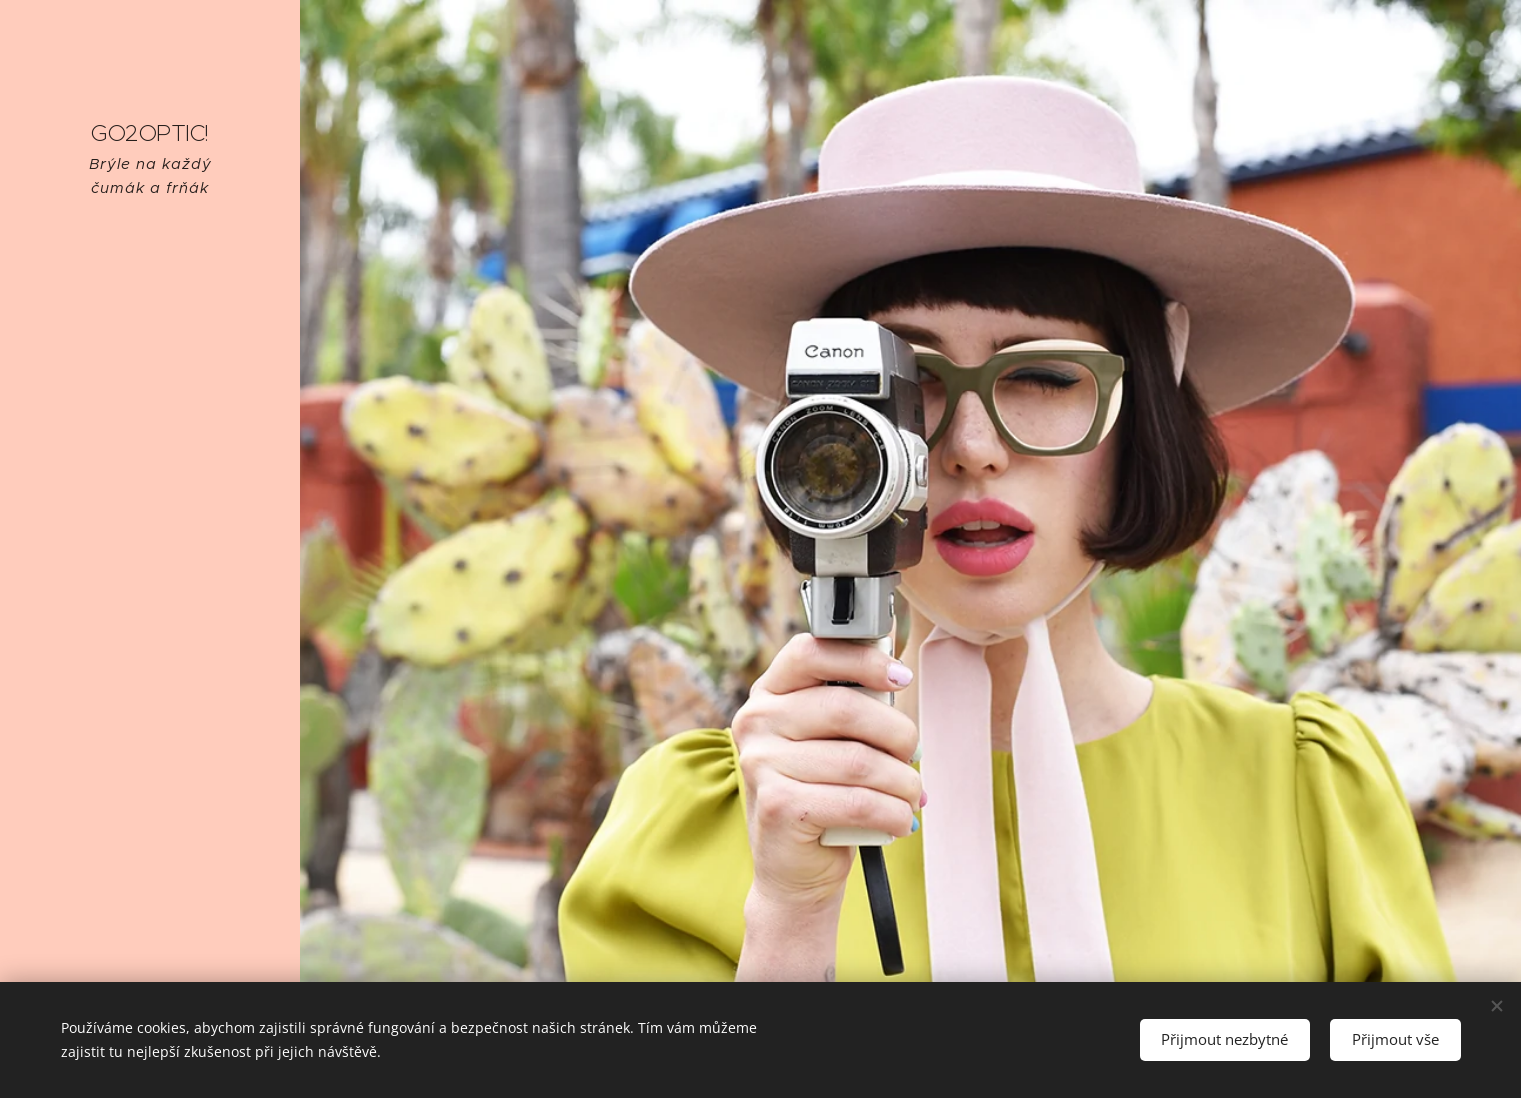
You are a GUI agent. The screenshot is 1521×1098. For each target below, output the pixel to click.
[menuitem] (150, 510)
